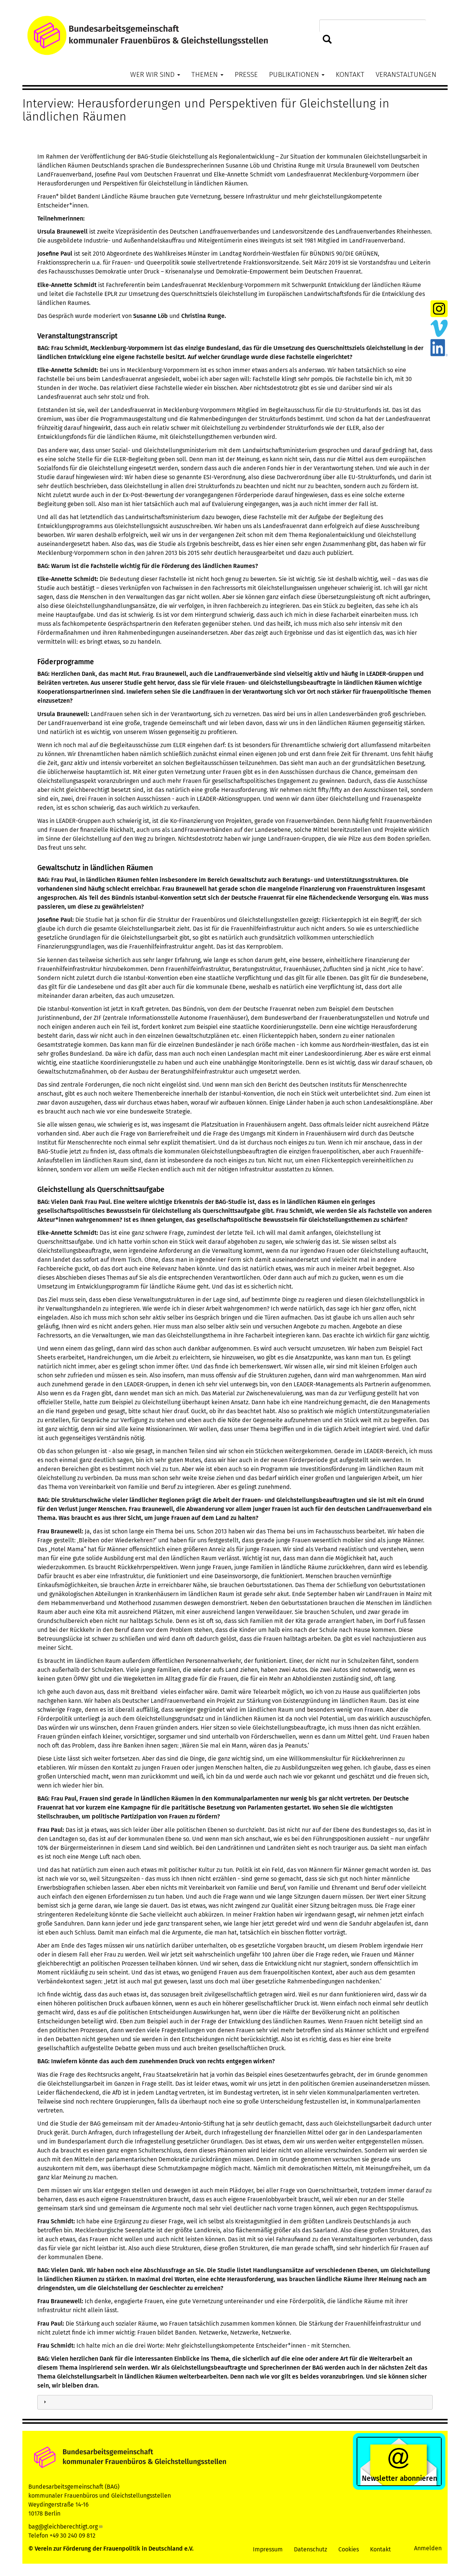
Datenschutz (310, 2549)
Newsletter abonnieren (399, 2478)
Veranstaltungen (406, 74)
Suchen (327, 40)
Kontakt (350, 74)
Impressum (268, 2549)
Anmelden (428, 2548)
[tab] (235, 2402)
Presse (246, 74)
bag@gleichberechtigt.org (65, 2526)
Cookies (348, 2549)
